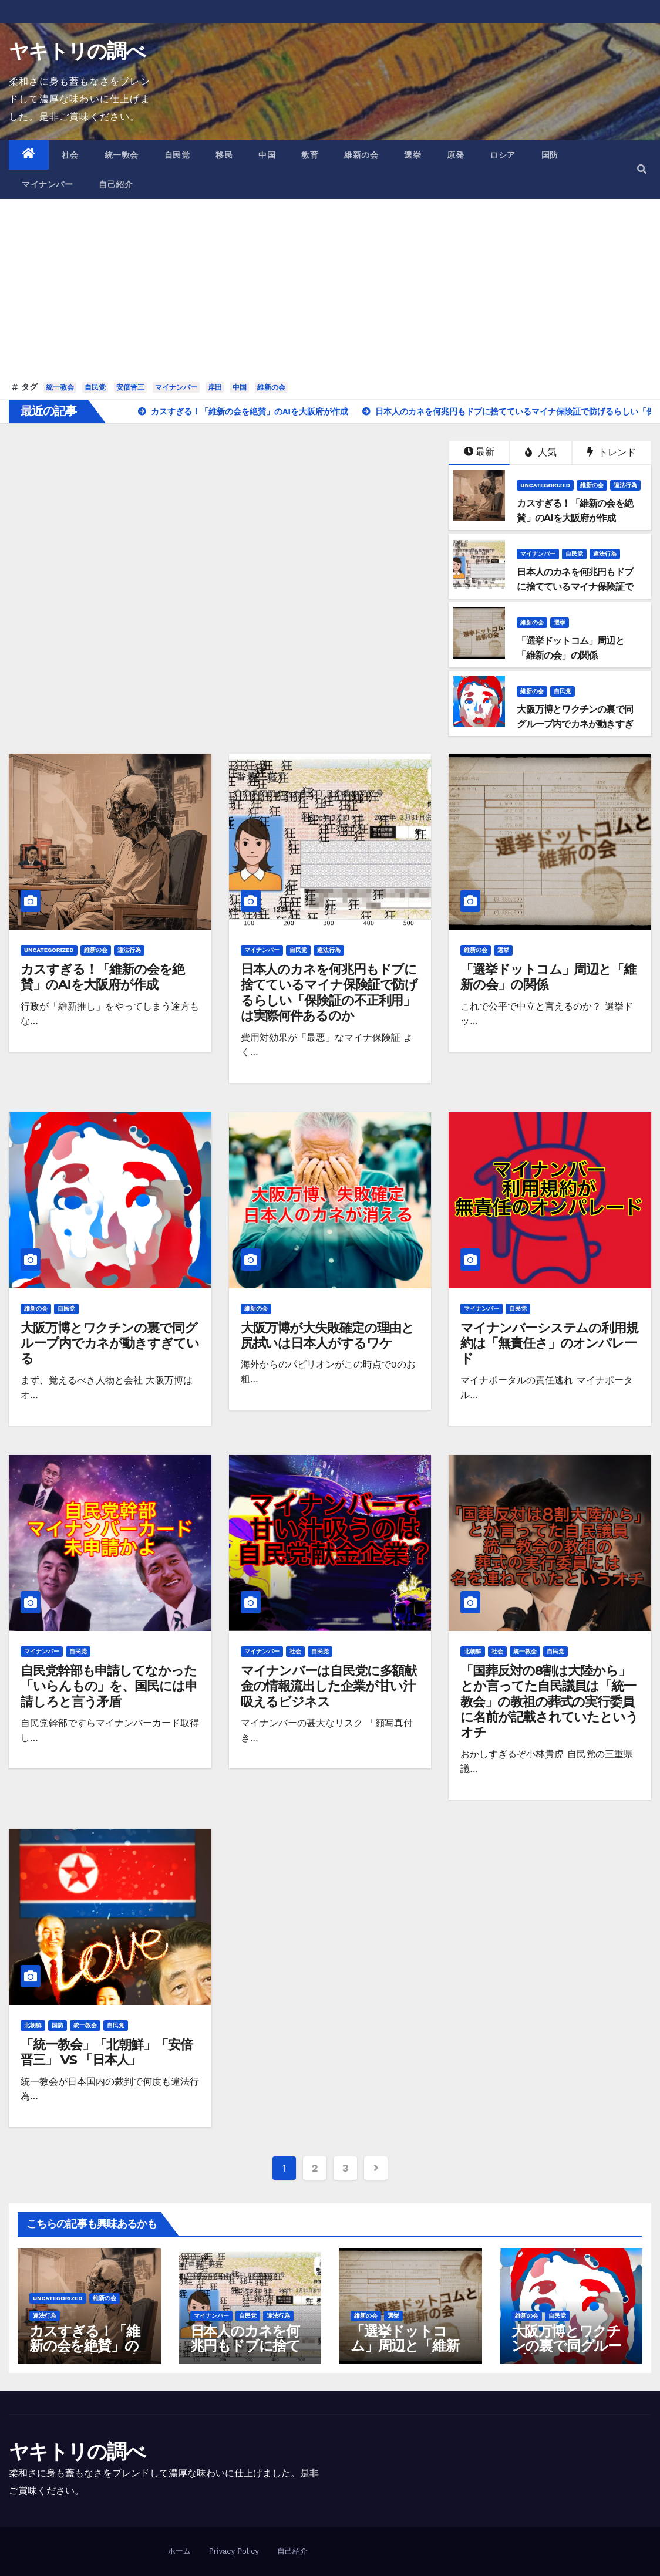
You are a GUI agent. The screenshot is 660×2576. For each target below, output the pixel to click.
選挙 (412, 155)
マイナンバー (47, 184)
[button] (641, 169)
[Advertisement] (330, 290)
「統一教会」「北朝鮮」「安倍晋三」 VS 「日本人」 (107, 2052)
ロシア (503, 155)
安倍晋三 (130, 387)
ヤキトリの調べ (77, 51)
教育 (309, 155)
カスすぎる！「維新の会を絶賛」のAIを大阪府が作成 (102, 976)
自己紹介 (116, 184)
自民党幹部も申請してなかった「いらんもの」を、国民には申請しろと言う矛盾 (109, 1686)
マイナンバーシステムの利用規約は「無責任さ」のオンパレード (549, 1343)
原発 (455, 155)
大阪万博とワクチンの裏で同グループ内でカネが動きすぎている (110, 1343)
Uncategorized (545, 485)
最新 (479, 451)
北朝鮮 (472, 1651)
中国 (266, 155)
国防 (549, 155)
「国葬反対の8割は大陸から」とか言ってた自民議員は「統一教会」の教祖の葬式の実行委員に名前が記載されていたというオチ (549, 1702)
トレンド (611, 452)
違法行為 (625, 485)
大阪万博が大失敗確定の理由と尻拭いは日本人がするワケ (328, 1335)
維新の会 (361, 155)
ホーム (179, 2551)
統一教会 (122, 155)
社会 (70, 155)
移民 (224, 155)
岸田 (215, 387)
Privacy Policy (234, 2551)
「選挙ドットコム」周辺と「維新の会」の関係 (548, 976)
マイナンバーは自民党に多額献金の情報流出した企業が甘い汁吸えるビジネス (329, 1686)
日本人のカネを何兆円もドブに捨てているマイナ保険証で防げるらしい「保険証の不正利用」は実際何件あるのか (329, 992)
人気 (540, 452)
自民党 (177, 155)
